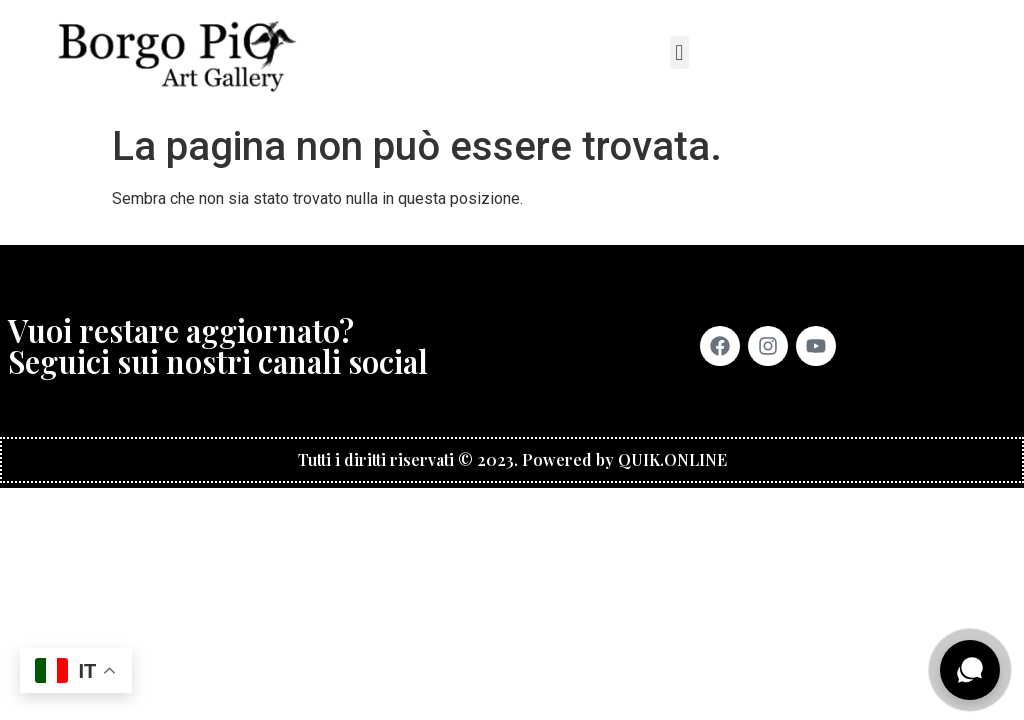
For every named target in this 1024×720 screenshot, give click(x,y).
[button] (679, 52)
